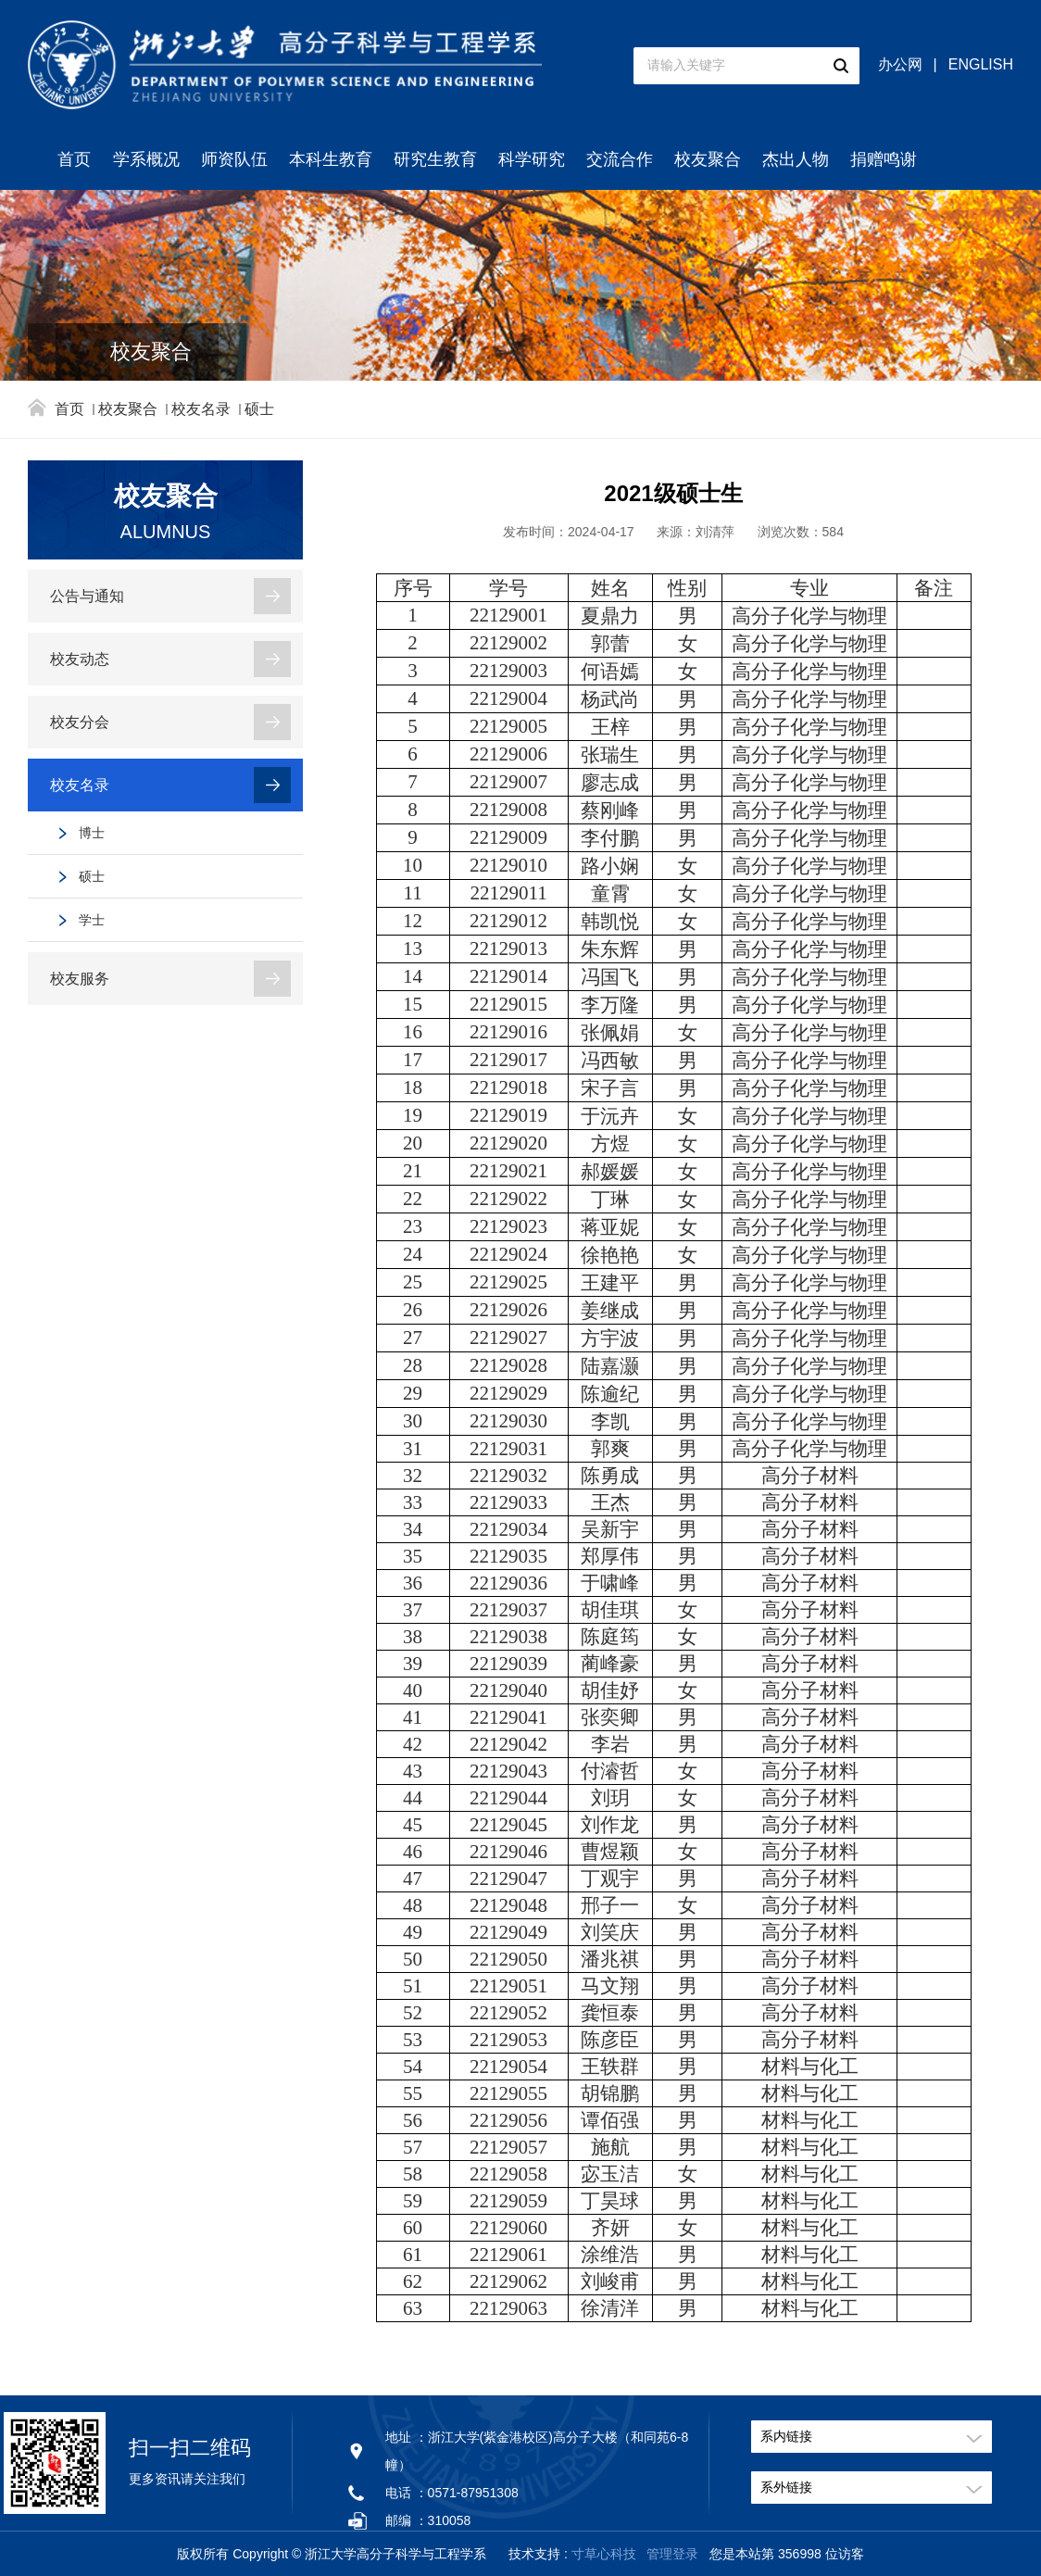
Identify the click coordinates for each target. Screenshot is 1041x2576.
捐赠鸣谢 (883, 159)
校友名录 (201, 409)
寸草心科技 (603, 2553)
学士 (92, 919)
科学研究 (531, 159)
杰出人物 (795, 159)
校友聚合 (707, 159)
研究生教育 (435, 159)
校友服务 (79, 978)
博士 (92, 832)
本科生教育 (330, 159)
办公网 (900, 64)
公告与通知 (87, 596)
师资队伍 (234, 159)
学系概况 (146, 159)
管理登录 (672, 2553)
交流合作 (619, 159)
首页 (74, 159)
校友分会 (79, 722)
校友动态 (79, 659)
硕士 (259, 409)
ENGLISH (980, 64)
